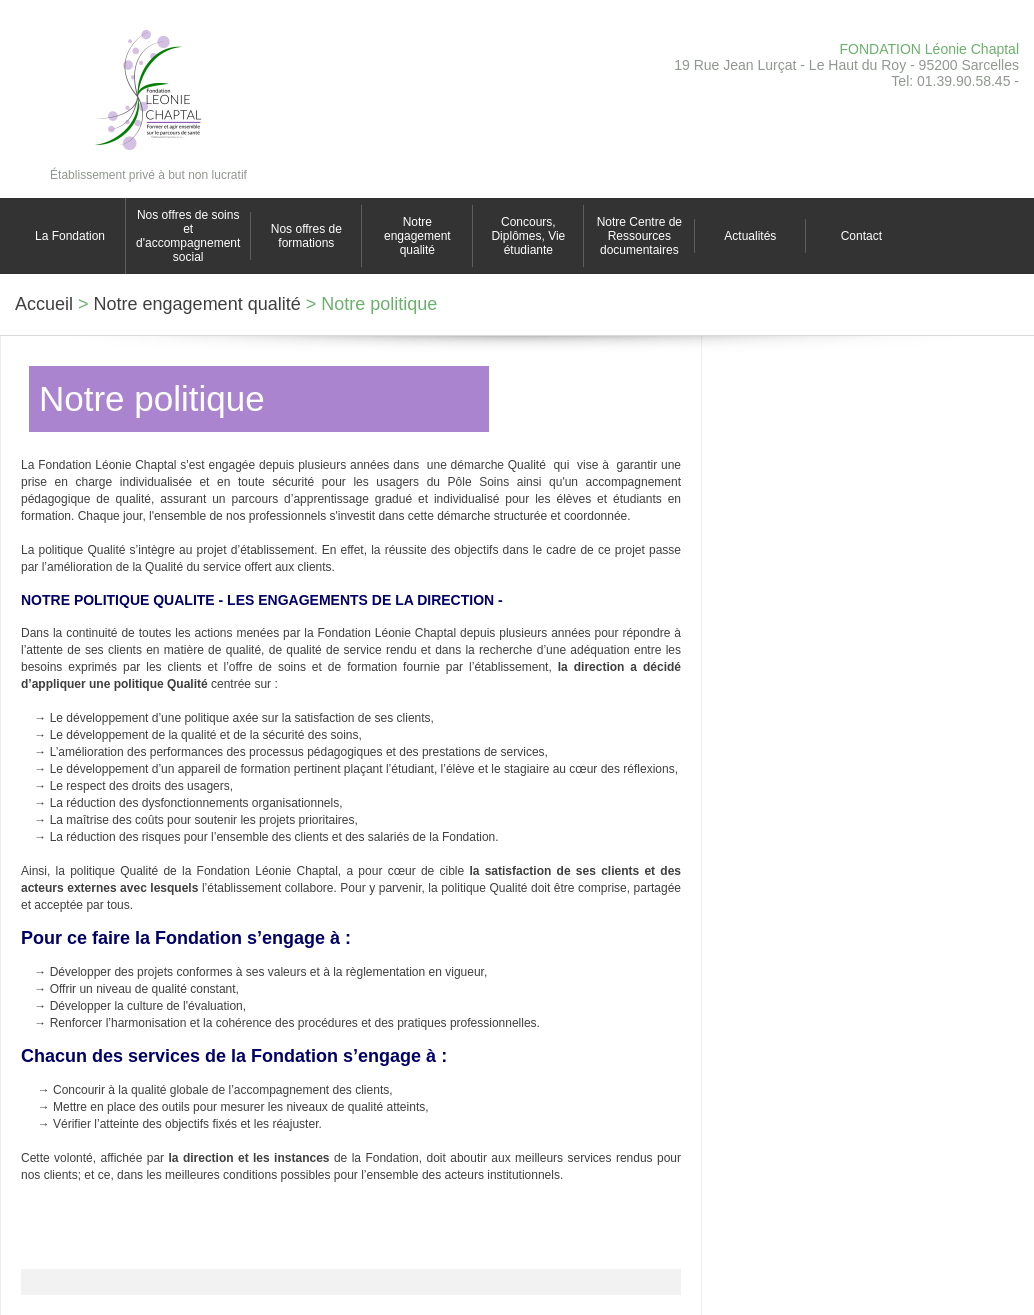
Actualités (750, 236)
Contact (861, 236)
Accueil (44, 304)
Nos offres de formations (306, 236)
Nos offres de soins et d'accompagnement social (188, 236)
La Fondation (70, 236)
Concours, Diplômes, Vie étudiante (528, 236)
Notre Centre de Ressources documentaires (639, 236)
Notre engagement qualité (417, 236)
